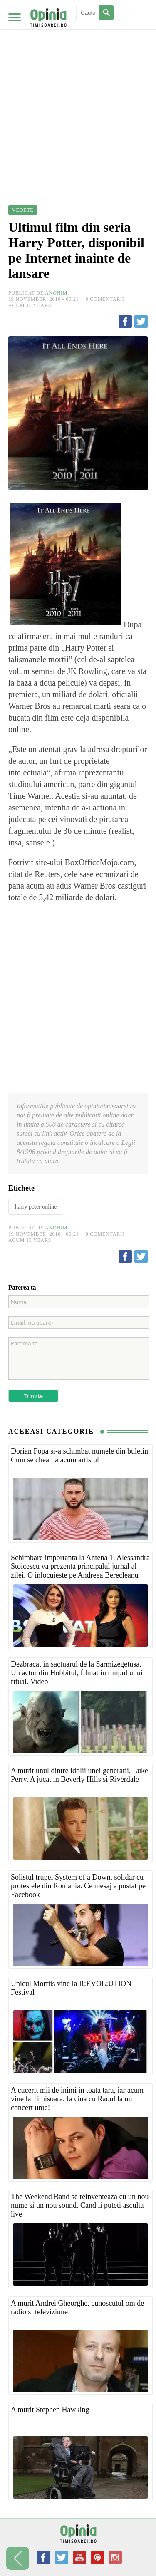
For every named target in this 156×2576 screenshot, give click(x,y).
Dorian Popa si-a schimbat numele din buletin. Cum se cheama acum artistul (80, 1455)
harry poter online (36, 1207)
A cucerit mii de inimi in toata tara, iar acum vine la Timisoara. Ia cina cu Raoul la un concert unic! (77, 2099)
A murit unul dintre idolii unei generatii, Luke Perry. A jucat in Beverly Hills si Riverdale (79, 1774)
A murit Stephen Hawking (50, 2409)
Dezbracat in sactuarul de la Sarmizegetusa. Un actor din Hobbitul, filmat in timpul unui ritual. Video (77, 1673)
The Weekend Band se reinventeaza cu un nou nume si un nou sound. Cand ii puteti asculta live (80, 2205)
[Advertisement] (78, 82)
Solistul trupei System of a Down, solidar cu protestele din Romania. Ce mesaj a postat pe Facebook (78, 1886)
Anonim (56, 293)
